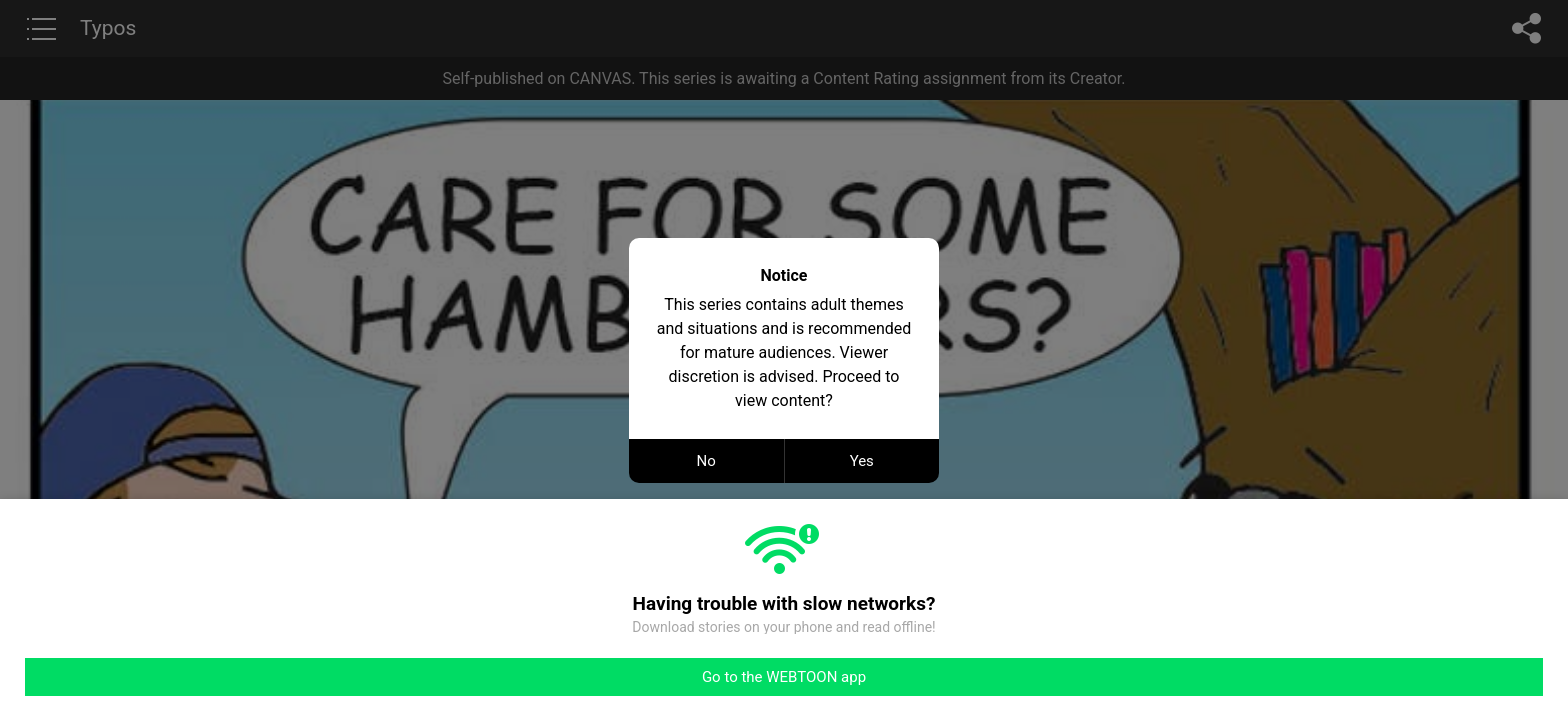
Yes (862, 461)
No (706, 461)
